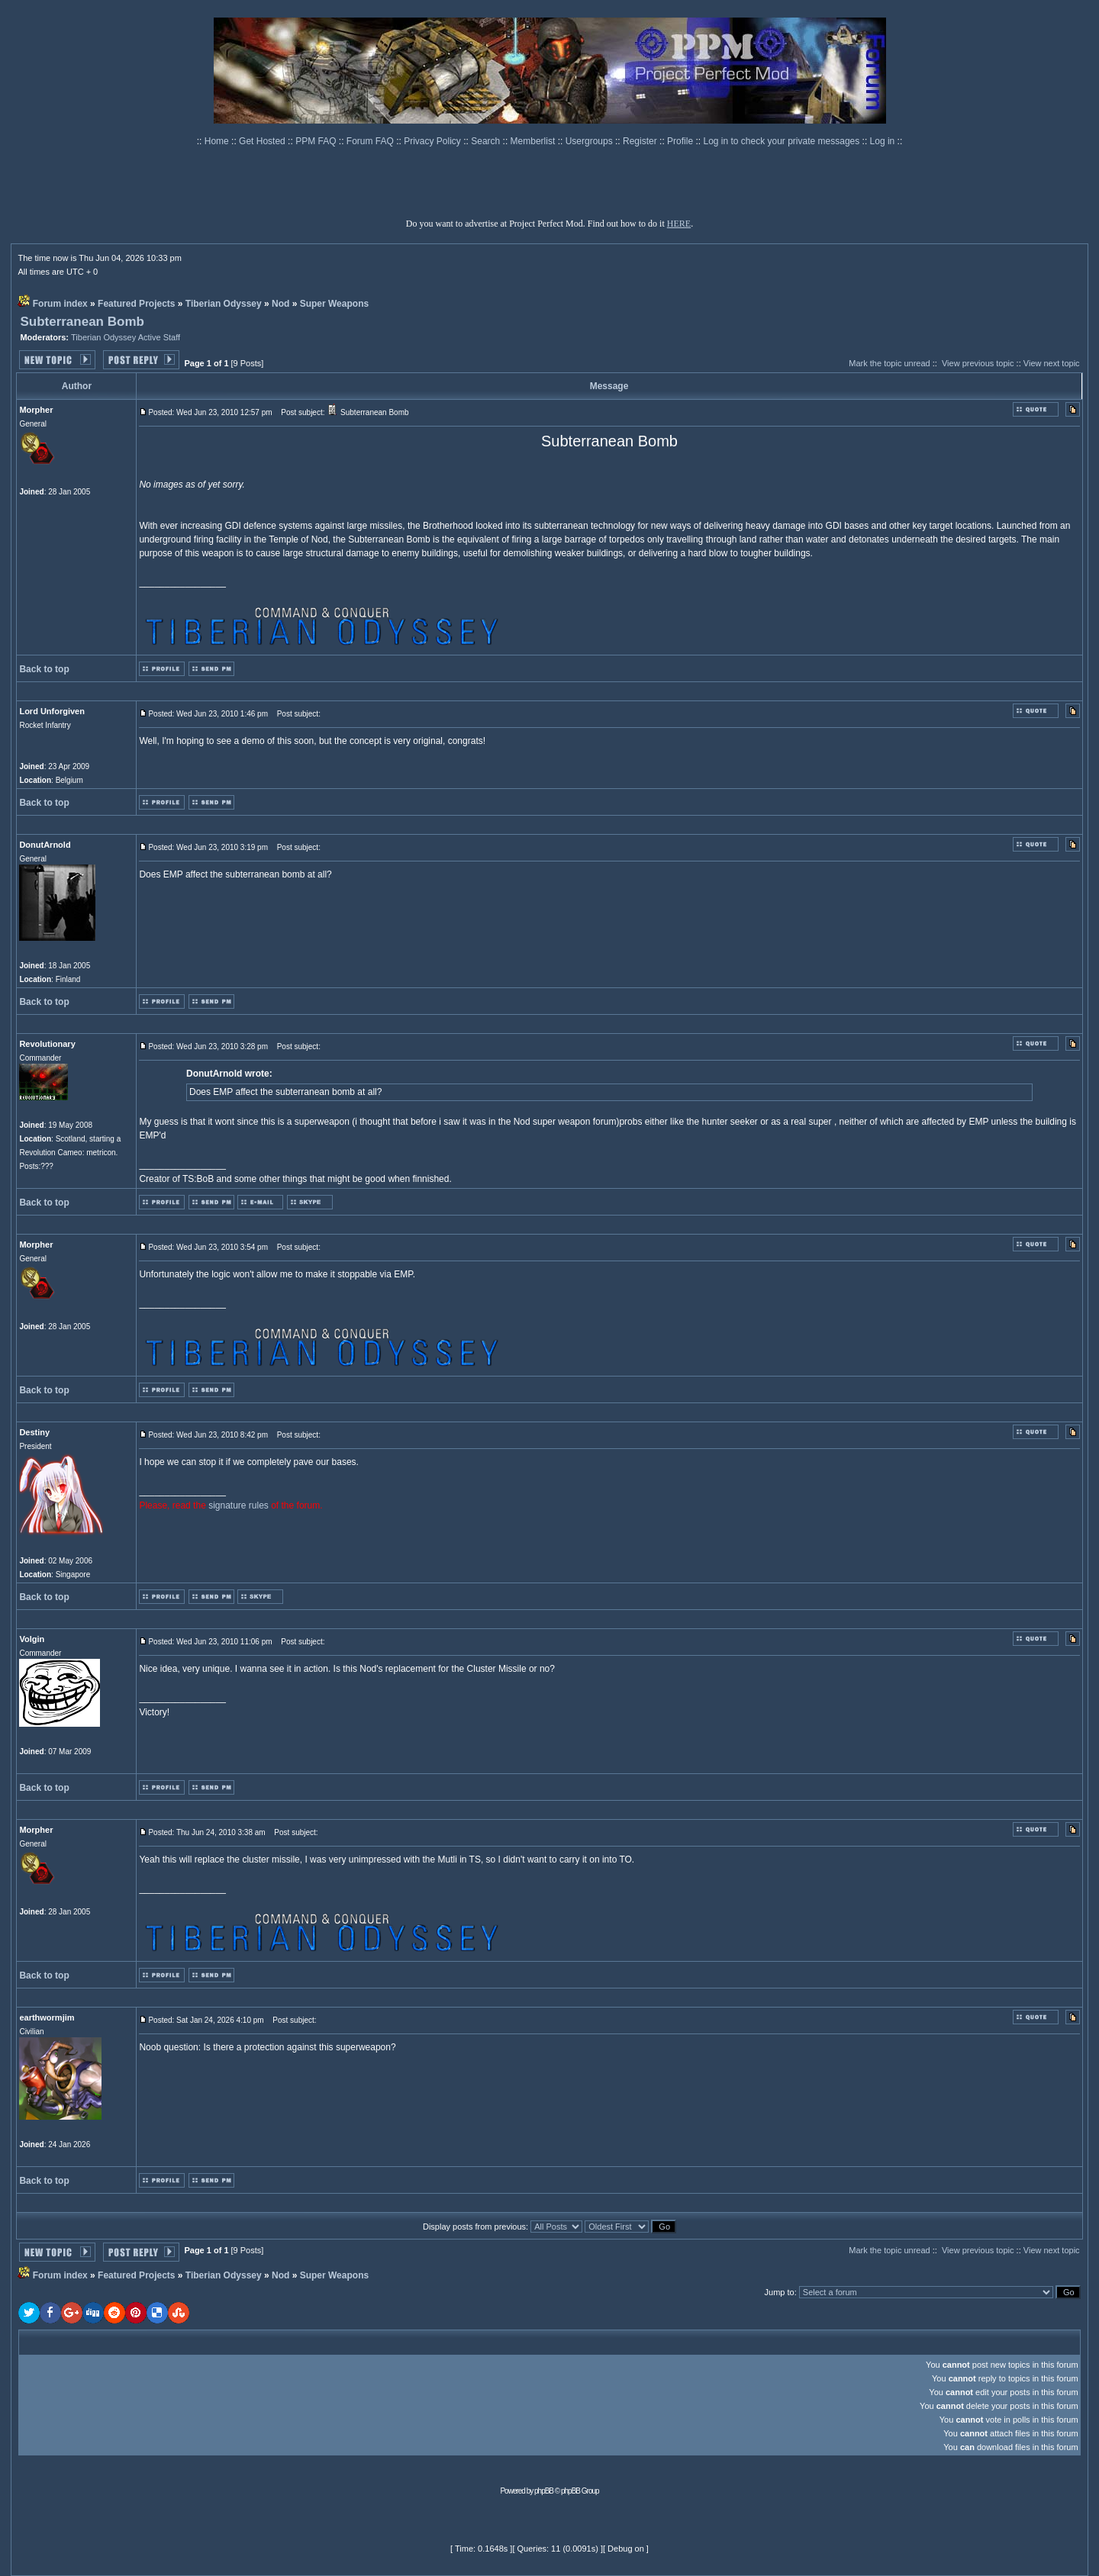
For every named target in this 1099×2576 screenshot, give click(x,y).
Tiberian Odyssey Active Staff (125, 337)
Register (641, 141)
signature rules (238, 1505)
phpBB (543, 2491)
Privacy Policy (433, 141)
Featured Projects (136, 303)
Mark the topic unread (889, 363)
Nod (280, 303)
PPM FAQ (317, 141)
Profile (681, 141)
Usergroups (590, 141)
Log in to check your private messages (782, 141)
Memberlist (534, 141)
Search (486, 141)
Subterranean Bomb (81, 321)
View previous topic (978, 363)
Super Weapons (334, 303)
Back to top (44, 669)
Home (218, 141)
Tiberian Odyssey (223, 303)
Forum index (60, 303)
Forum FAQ (371, 141)
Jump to (779, 2292)
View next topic (1051, 363)
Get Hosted (263, 141)
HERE (679, 223)
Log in (882, 141)
